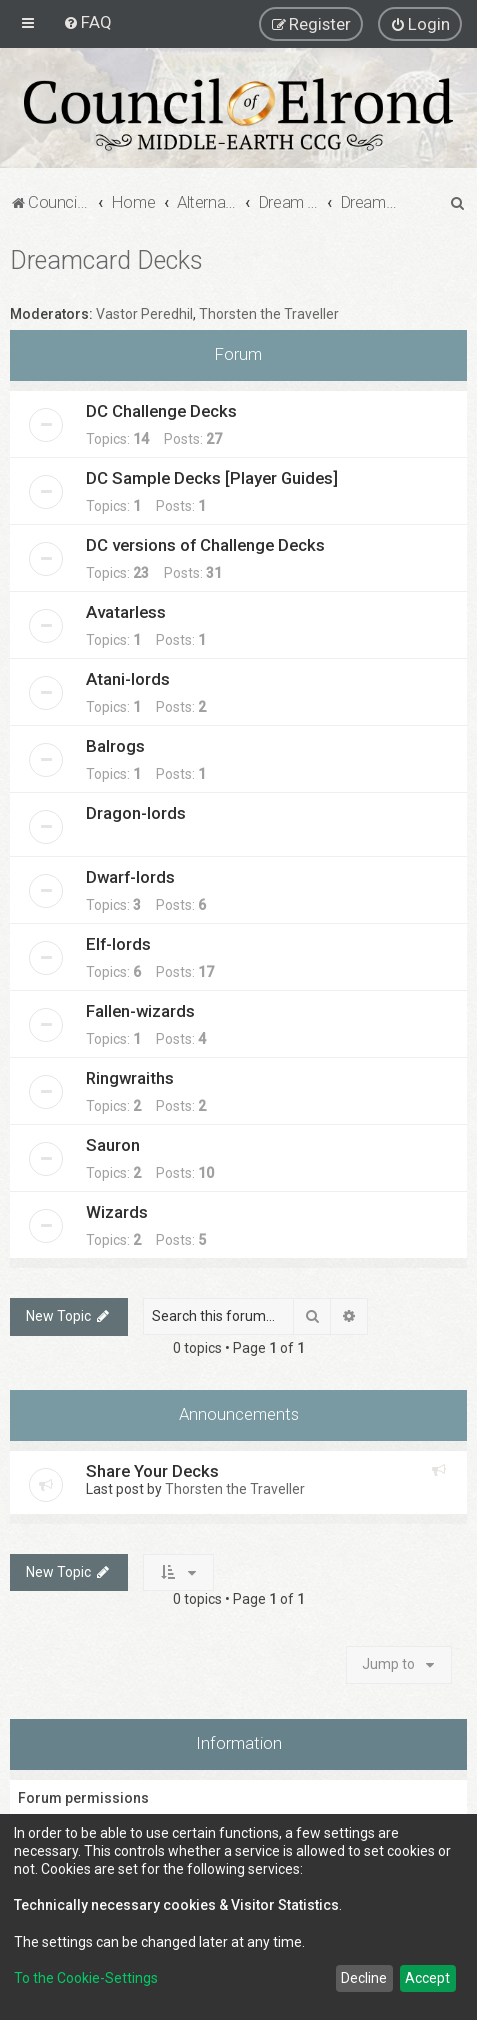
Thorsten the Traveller (269, 314)
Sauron (113, 1145)
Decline (364, 1978)
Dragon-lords (136, 813)
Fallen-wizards (140, 1011)
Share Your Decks (152, 1471)
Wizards (117, 1212)
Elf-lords (118, 944)
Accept (427, 1978)
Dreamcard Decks (106, 260)
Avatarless (126, 612)
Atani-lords (128, 679)
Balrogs (115, 746)
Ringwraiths (130, 1078)
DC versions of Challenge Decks (205, 545)
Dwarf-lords (130, 877)
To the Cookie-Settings (86, 1978)
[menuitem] (87, 22)
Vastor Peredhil (144, 314)
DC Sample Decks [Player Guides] (212, 478)
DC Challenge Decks (161, 411)
